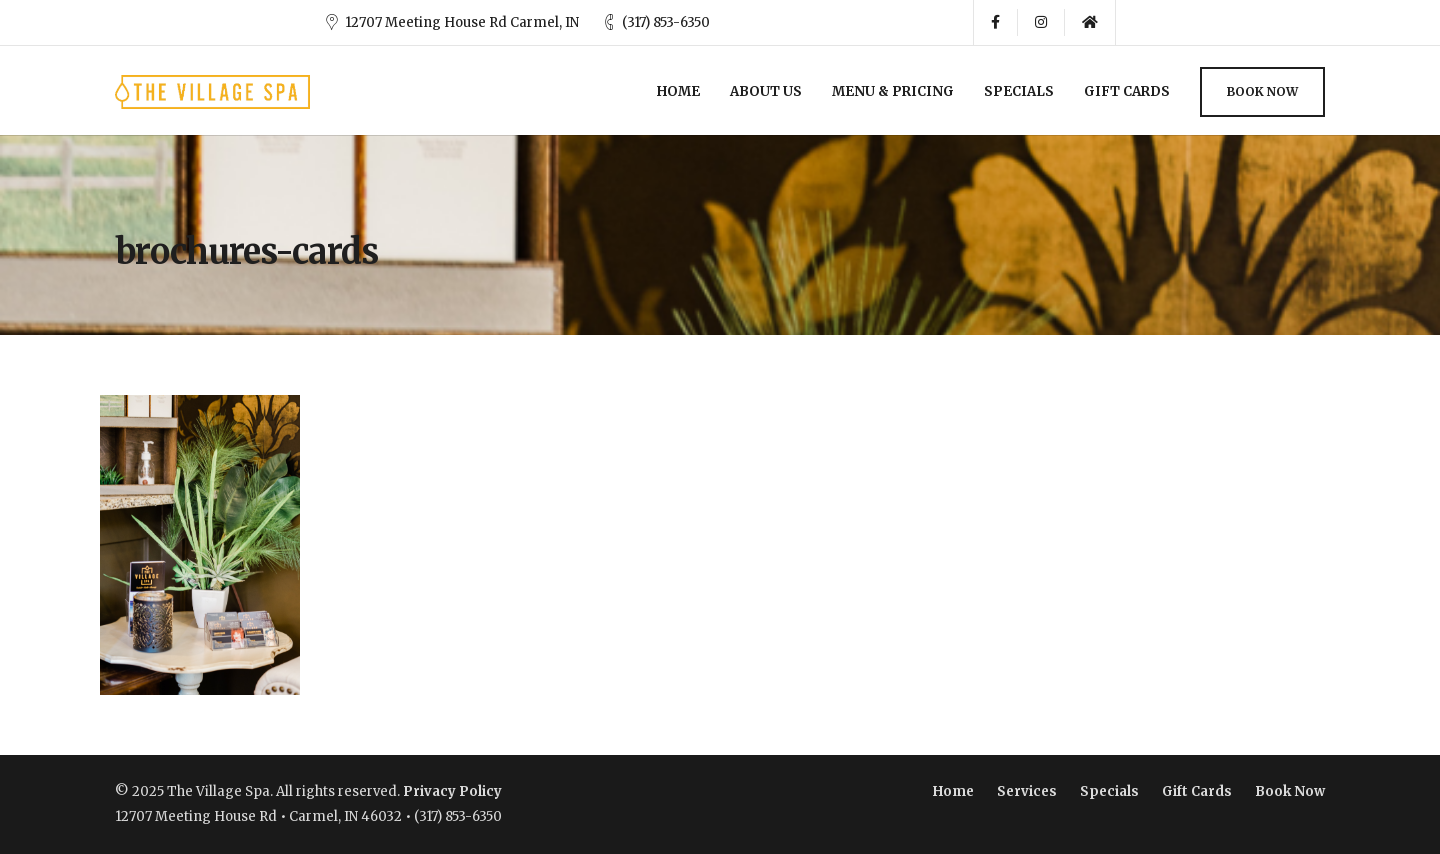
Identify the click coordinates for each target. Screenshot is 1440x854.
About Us (766, 91)
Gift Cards (1127, 91)
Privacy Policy (452, 791)
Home (678, 91)
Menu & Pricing (893, 91)
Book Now (1262, 91)
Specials (1019, 91)
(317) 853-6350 (666, 22)
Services (1027, 791)
